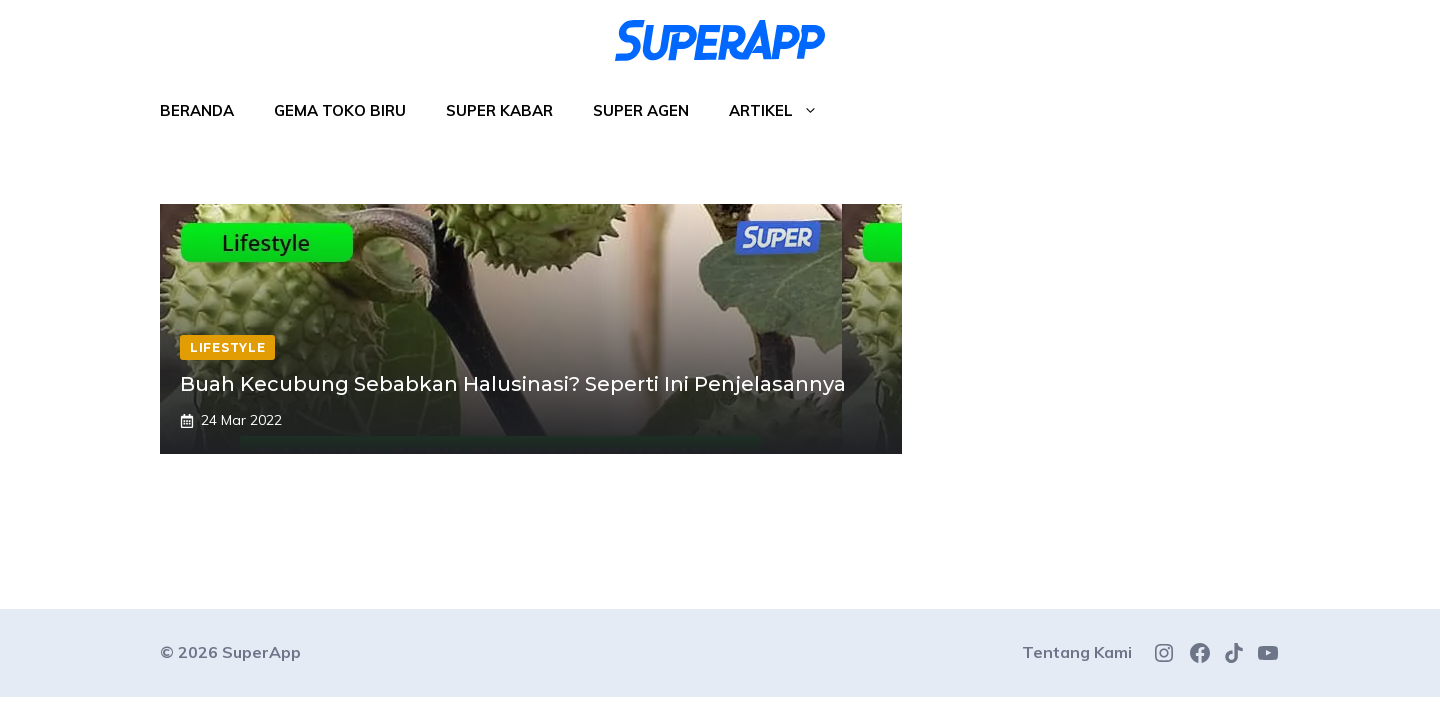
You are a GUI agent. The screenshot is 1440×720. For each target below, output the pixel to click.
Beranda (197, 110)
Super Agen (641, 110)
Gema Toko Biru (340, 110)
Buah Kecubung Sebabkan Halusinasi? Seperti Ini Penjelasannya (513, 384)
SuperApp (261, 652)
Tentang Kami (1077, 652)
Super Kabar (499, 110)
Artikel (783, 111)
